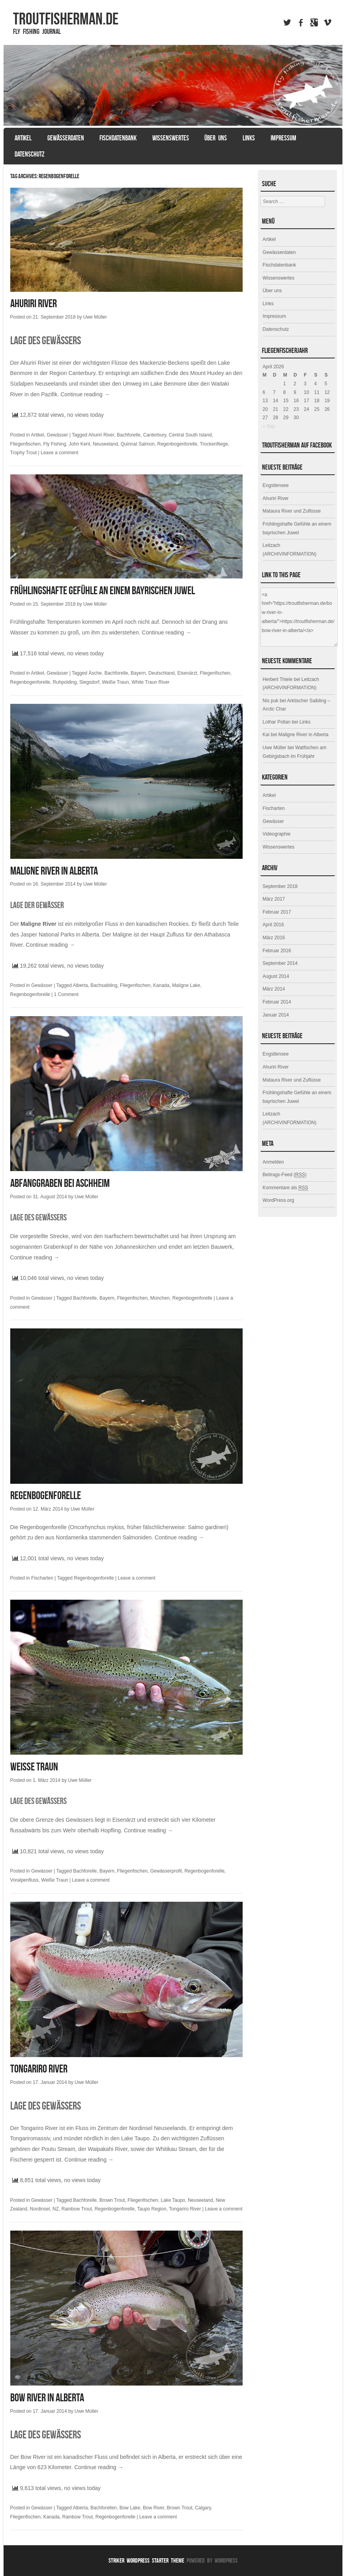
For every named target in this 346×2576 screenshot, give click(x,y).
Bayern (138, 673)
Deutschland (161, 673)
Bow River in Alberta (47, 2397)
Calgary (203, 2508)
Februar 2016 (277, 950)
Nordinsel (40, 2209)
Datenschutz (30, 154)
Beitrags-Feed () (285, 1175)
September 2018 (280, 886)
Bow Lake (130, 2508)
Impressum (283, 138)
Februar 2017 (277, 912)
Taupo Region (151, 2209)
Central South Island (190, 435)
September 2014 (280, 963)
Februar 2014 (277, 1002)
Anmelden (273, 1162)
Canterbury (154, 435)
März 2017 (274, 899)
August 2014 (276, 976)
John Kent (79, 444)
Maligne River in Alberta (54, 871)
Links (249, 138)
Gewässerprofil (166, 1871)
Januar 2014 (276, 1015)
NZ (55, 2209)
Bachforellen (103, 2508)
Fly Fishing (54, 444)
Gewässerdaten (65, 138)
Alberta (80, 985)
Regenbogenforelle (177, 444)
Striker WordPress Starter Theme (146, 2560)
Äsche (95, 673)
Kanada (161, 985)
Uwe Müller (95, 317)
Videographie (277, 834)
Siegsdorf (89, 682)
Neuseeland (105, 444)
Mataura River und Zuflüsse (292, 511)
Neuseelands (170, 2128)
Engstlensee (276, 485)
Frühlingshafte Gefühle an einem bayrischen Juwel (102, 590)
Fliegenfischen (25, 444)
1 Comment (66, 994)
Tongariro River (38, 2069)
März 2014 (274, 989)
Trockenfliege (214, 444)
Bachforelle (128, 435)
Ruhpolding (65, 682)
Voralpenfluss (24, 1880)
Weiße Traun (115, 682)
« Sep (269, 426)
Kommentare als (285, 1188)
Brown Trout (112, 2200)
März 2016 (274, 937)
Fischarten (42, 1578)
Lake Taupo (173, 2200)
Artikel (23, 138)
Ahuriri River (33, 303)
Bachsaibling (103, 985)
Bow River (153, 2508)
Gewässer (57, 435)
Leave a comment (59, 452)
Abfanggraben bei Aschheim (60, 1183)
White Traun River (151, 682)
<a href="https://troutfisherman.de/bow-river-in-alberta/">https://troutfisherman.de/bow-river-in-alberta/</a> (299, 617)
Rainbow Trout (77, 2209)
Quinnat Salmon (138, 444)
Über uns (215, 138)
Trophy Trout (23, 452)
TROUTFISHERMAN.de (65, 18)
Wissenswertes (170, 138)
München (160, 1298)
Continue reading (85, 394)
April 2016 (273, 924)
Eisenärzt (187, 673)
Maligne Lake (186, 985)
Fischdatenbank (118, 138)
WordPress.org (278, 1200)
